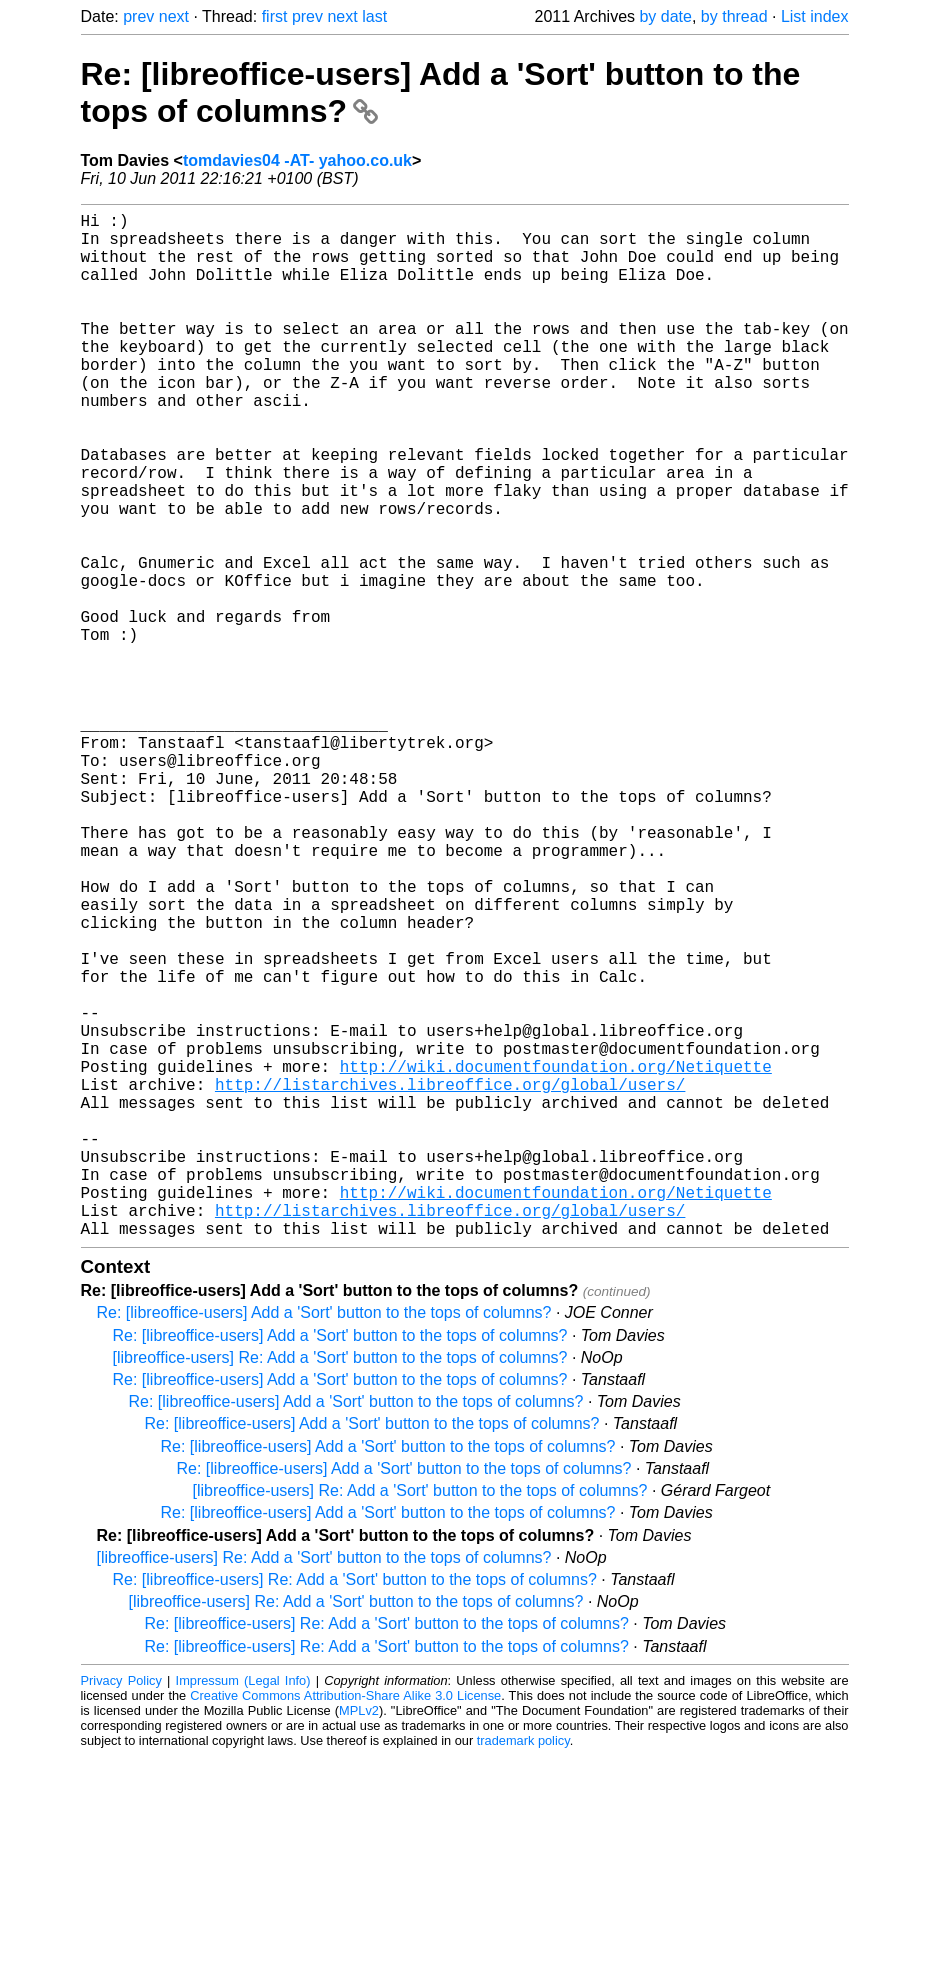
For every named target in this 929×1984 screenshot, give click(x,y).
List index (815, 16)
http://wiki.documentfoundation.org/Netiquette (556, 1258)
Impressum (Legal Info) (243, 1908)
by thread (734, 16)
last (374, 16)
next (174, 16)
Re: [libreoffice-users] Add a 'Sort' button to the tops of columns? (324, 1540)
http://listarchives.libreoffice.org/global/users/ (450, 1280)
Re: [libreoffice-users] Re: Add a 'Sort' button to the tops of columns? (355, 1807)
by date (665, 16)
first (275, 16)
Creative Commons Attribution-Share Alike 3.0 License (345, 1923)
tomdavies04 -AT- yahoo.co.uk (297, 160)
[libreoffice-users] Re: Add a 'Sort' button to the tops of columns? (340, 1585)
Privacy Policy (121, 1908)
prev (138, 16)
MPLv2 (359, 1938)
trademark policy (523, 1968)
